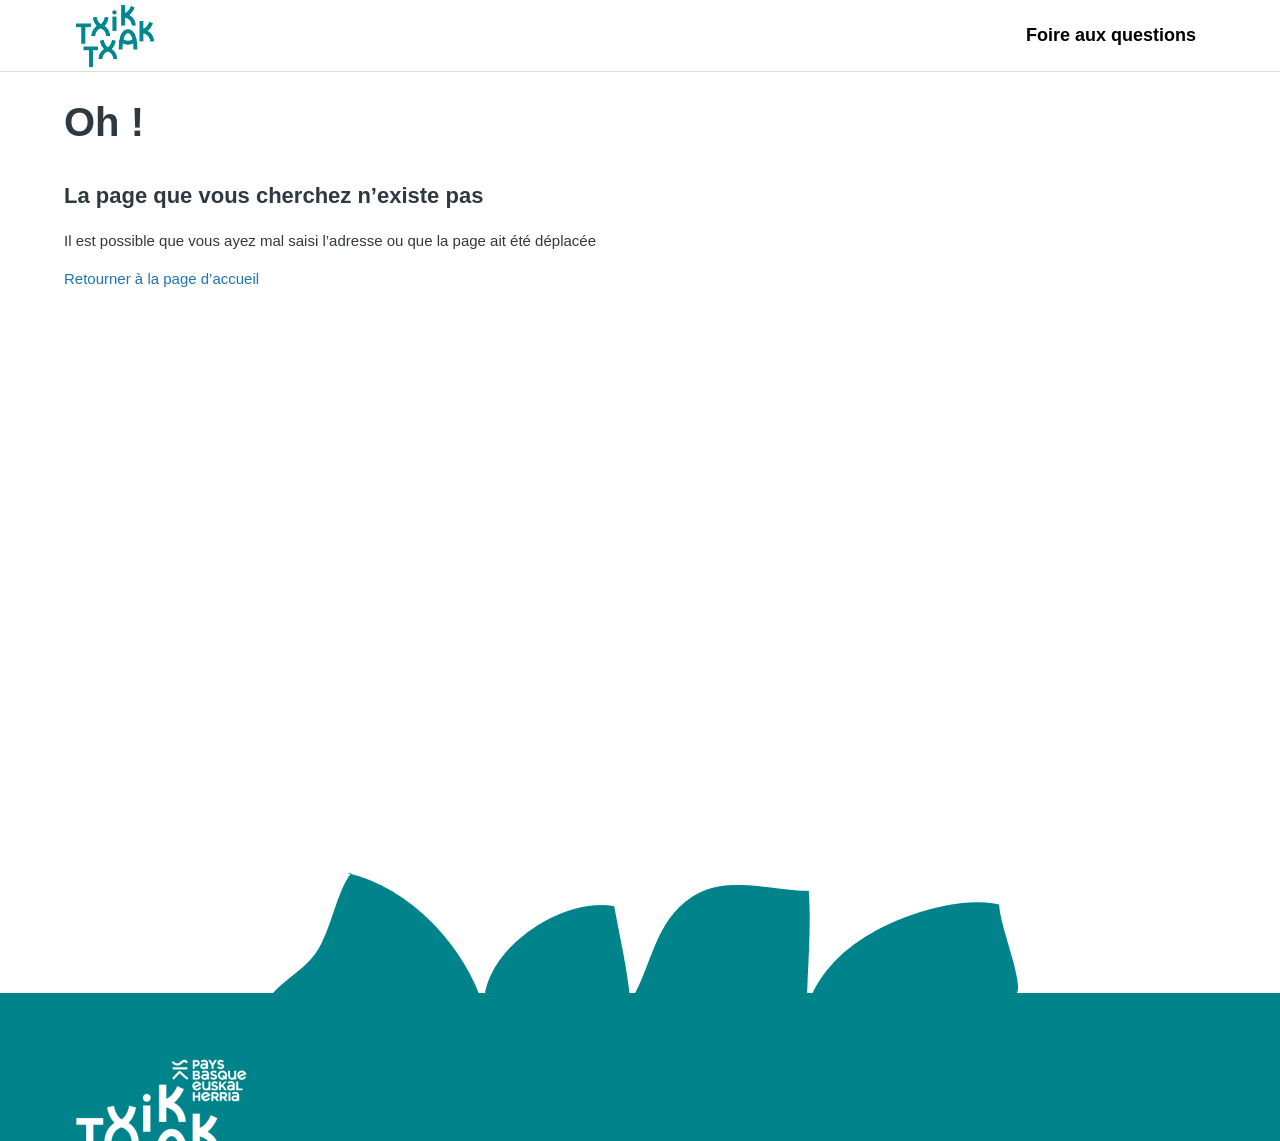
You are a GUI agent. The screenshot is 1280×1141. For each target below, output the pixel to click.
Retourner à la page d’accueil (161, 278)
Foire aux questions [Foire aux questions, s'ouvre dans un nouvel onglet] (1111, 35)
